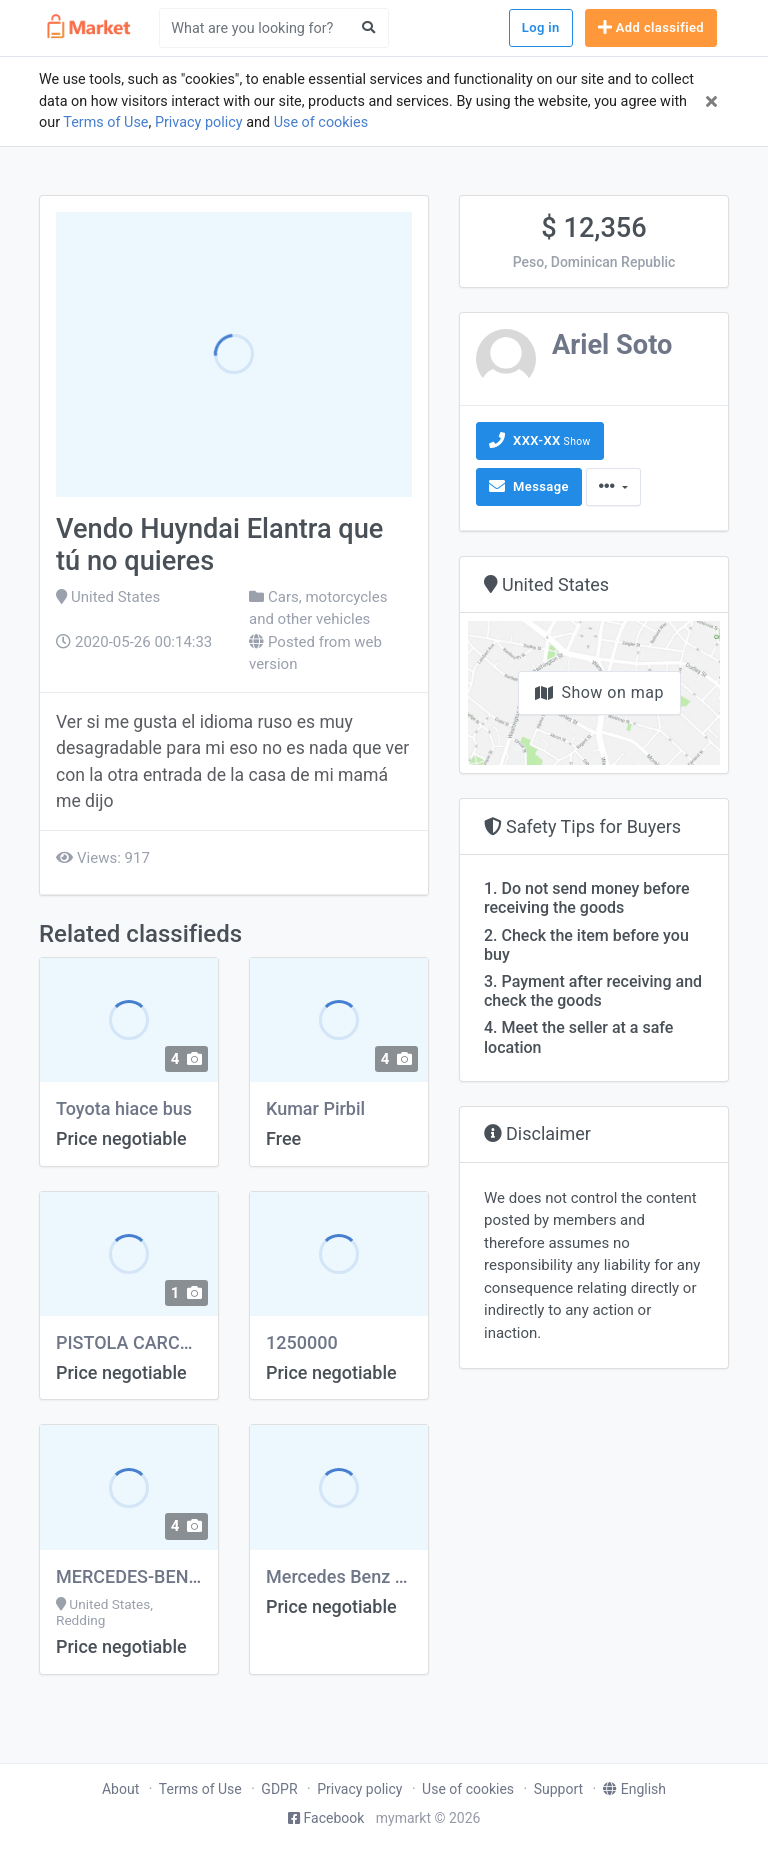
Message (529, 486)
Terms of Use (105, 122)
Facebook (326, 1818)
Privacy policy (199, 122)
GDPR (279, 1789)
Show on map (599, 692)
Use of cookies (321, 122)
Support (558, 1789)
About (120, 1789)
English (634, 1789)
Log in (541, 27)
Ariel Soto (612, 345)
